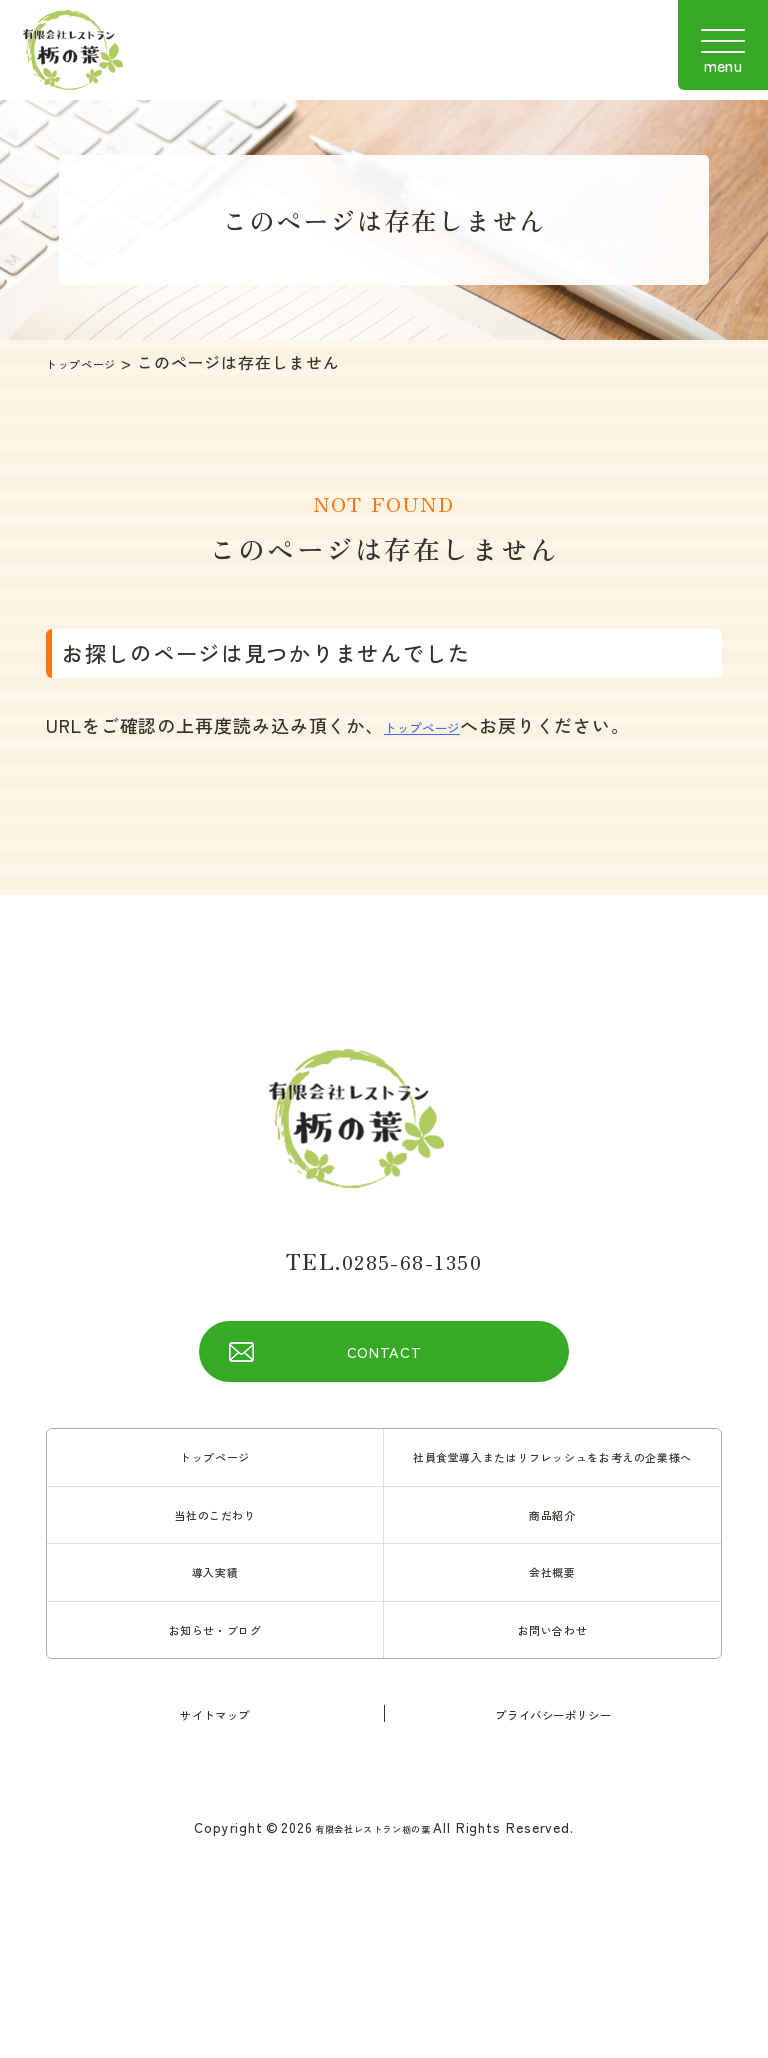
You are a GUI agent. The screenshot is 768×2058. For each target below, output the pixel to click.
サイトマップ (214, 1780)
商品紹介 (553, 1563)
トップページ (96, 362)
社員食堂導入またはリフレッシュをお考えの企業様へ (552, 1486)
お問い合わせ (552, 1693)
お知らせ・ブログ (214, 1693)
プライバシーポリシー (553, 1780)
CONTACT (383, 1359)
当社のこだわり (215, 1563)
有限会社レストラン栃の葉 (372, 1894)
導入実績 (215, 1628)
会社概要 (553, 1628)
